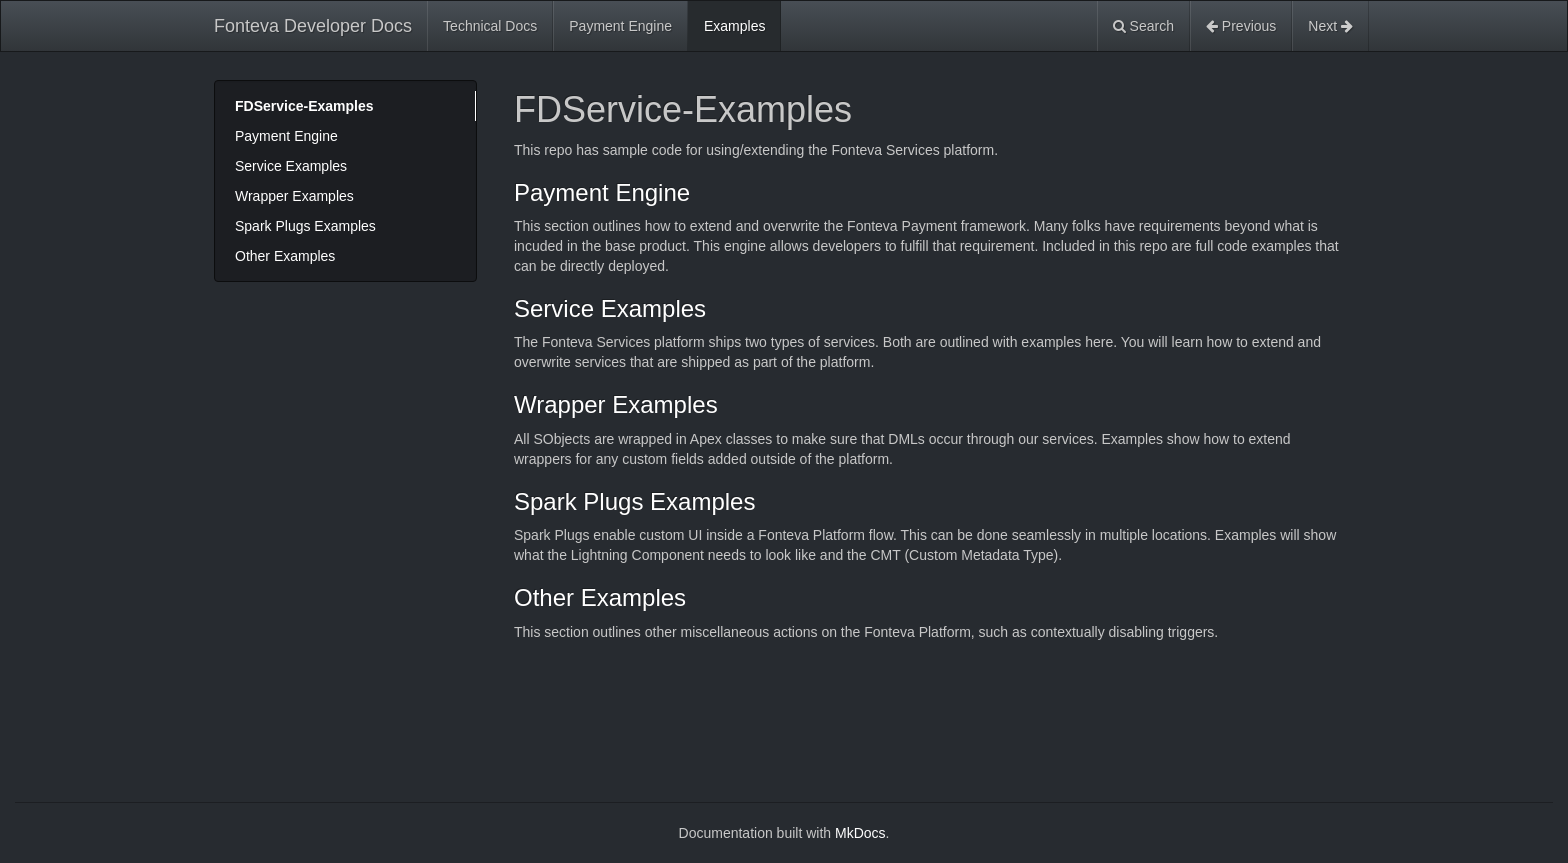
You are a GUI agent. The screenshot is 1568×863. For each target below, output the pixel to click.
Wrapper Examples (294, 196)
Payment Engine (620, 26)
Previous (1241, 26)
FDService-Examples (304, 106)
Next (1330, 26)
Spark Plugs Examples (305, 226)
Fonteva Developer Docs (313, 26)
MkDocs (860, 833)
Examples (734, 26)
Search (1143, 26)
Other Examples (285, 256)
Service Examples (291, 166)
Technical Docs (490, 26)
